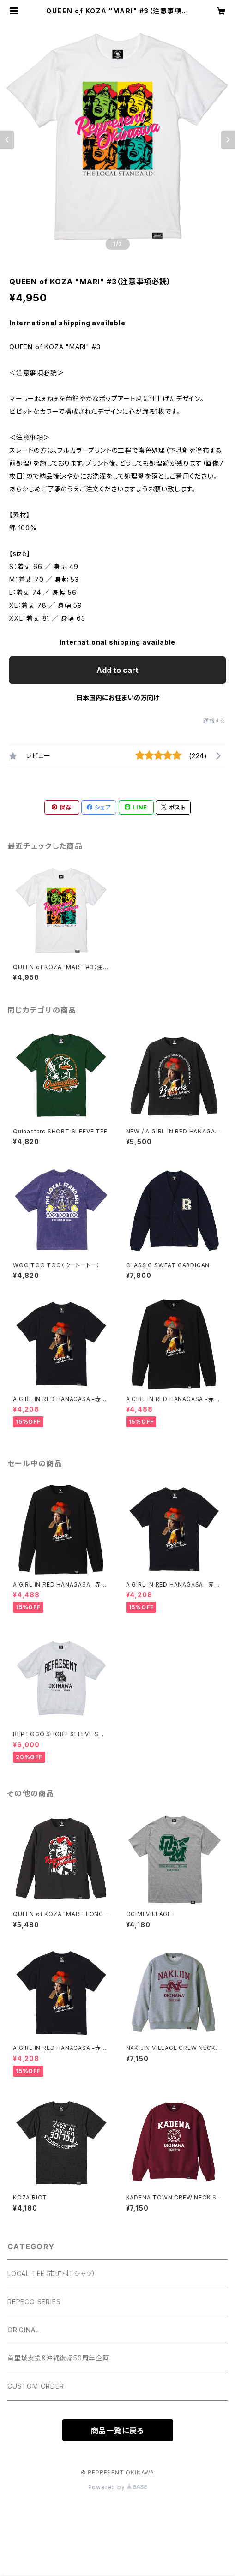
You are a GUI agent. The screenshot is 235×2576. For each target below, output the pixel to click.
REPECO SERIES (33, 2302)
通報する (214, 720)
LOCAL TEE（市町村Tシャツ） (51, 2273)
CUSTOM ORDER (35, 2386)
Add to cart (117, 670)
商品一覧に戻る (118, 2430)
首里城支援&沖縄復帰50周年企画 (58, 2358)
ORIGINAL (23, 2330)
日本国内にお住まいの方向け (117, 697)
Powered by (117, 2487)
